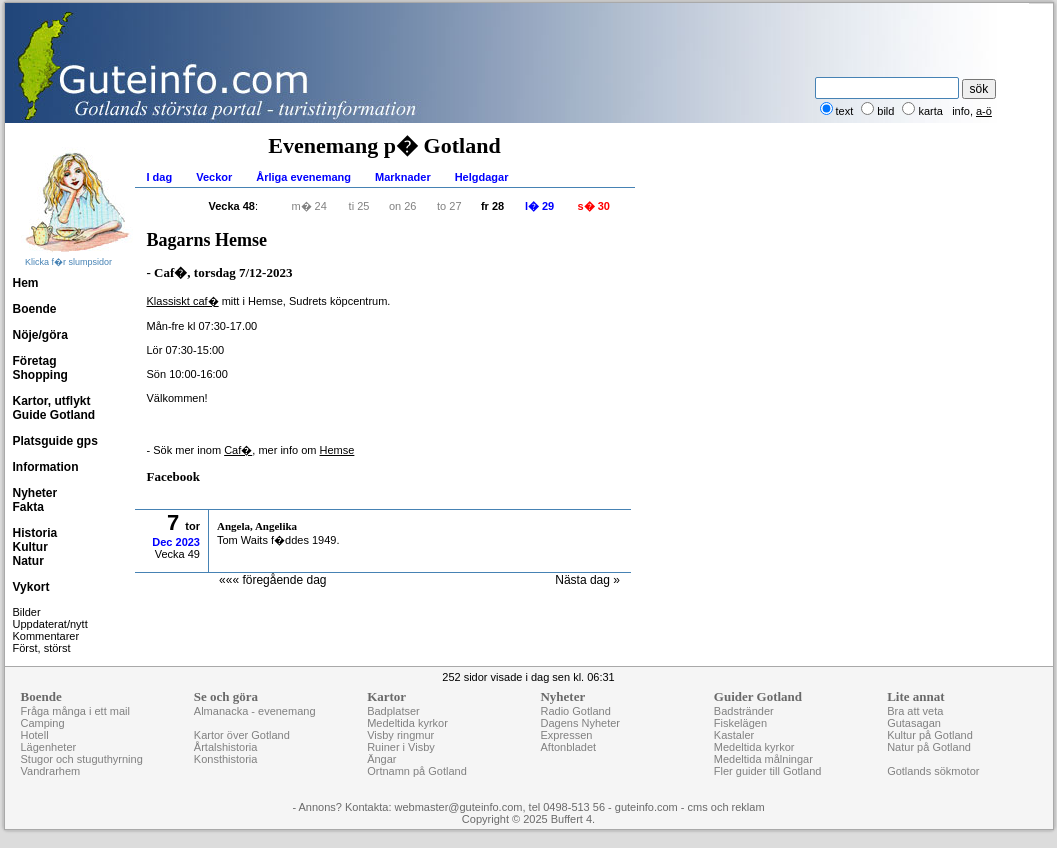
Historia (35, 533)
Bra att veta (915, 711)
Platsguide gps (55, 441)
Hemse (337, 450)
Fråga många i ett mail (75, 711)
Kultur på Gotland (930, 735)
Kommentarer (46, 636)
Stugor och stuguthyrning (82, 759)
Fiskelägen (740, 723)
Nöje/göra (40, 335)
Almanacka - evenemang (255, 711)
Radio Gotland (575, 711)
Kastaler (734, 735)
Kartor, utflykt (52, 401)
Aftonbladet (568, 747)
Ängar (381, 759)
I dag (160, 177)
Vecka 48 (232, 206)
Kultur (30, 547)
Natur (28, 561)
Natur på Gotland (929, 747)
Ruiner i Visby (401, 747)
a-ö (984, 111)
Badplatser (393, 711)
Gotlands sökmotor (933, 771)
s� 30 (594, 206)
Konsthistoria (226, 759)
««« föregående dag (272, 580)
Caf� (238, 450)
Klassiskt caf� (183, 301)
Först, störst (42, 648)
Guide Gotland (54, 415)
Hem (26, 283)
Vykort (31, 587)
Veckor (214, 177)
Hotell (35, 735)
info (961, 111)
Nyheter (35, 493)
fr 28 (492, 206)
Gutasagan (914, 723)
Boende (35, 309)
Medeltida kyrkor (407, 723)
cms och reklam (726, 807)
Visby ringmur (400, 735)
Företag (35, 361)
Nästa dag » (587, 580)
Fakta (28, 507)
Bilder (27, 612)
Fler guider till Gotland (768, 771)
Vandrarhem (51, 771)
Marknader (403, 177)
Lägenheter (49, 747)
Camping (43, 723)
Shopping (40, 375)
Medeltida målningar (763, 759)
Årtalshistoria (226, 747)
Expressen (566, 735)
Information (46, 467)
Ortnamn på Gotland (417, 771)
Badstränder (744, 711)
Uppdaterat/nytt (50, 624)
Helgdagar (482, 177)
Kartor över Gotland (242, 735)
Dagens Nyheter (580, 723)
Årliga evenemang (303, 177)
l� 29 (539, 206)
